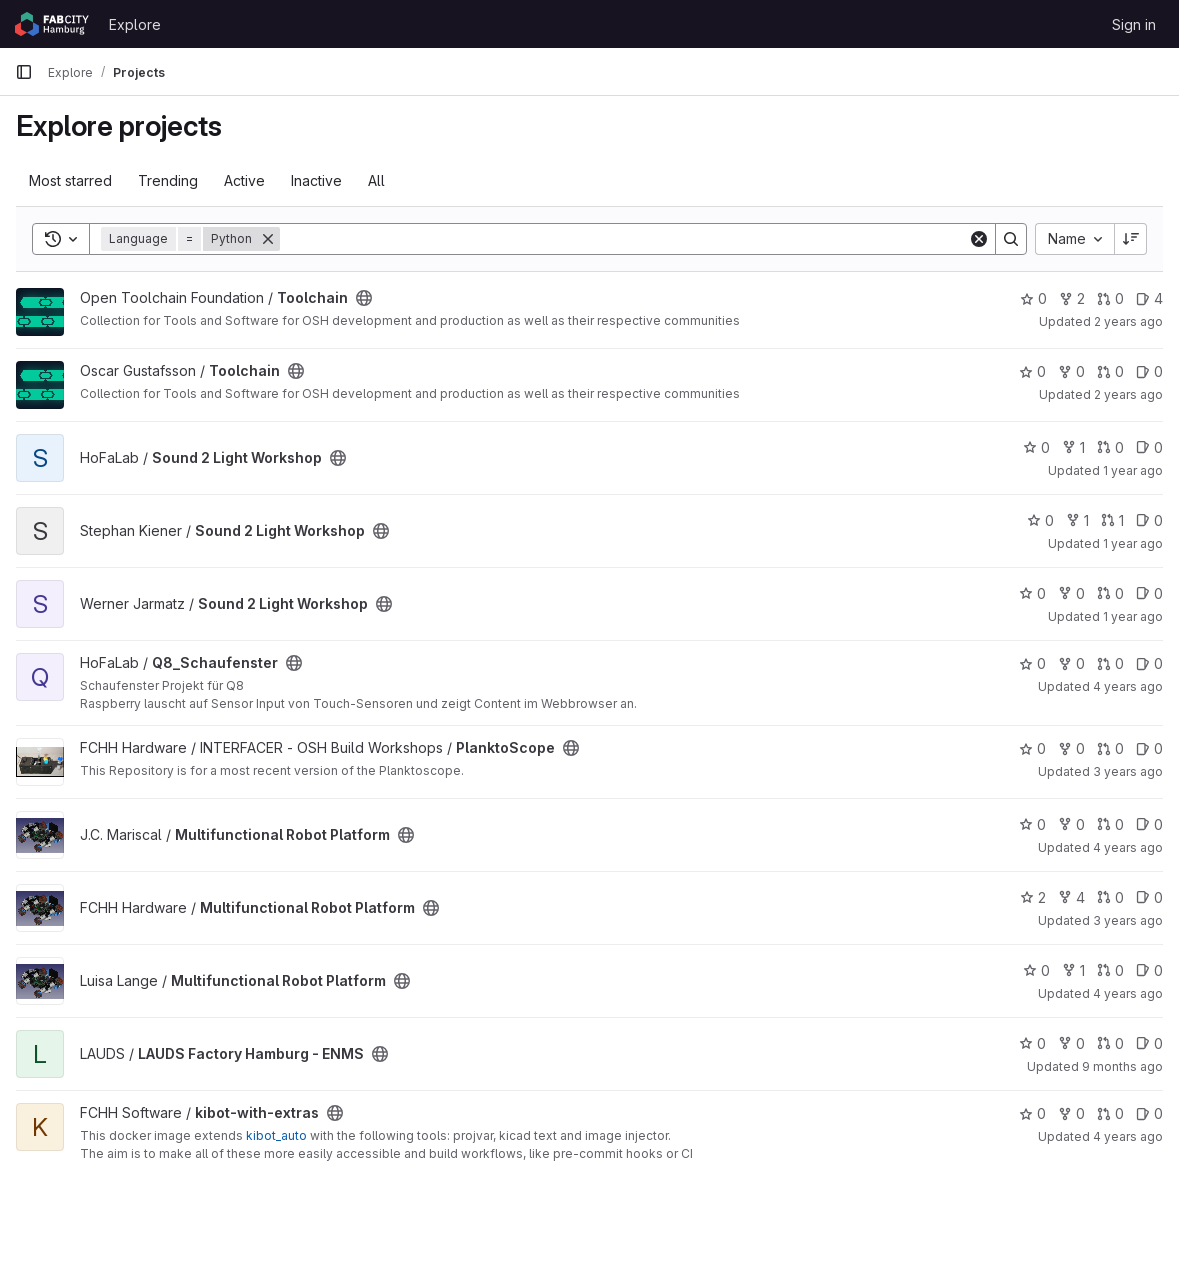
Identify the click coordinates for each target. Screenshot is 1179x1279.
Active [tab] (244, 180)
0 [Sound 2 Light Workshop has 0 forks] (1071, 593)
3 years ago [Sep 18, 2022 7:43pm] (1128, 920)
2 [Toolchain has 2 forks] (1072, 298)
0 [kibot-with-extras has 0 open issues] (1149, 1113)
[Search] (624, 239)
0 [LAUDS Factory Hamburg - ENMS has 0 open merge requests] (1110, 1043)
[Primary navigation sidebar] (24, 72)
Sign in (1134, 24)
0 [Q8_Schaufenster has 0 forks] (1071, 663)
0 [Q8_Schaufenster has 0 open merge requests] (1110, 663)
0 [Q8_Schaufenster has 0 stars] (1032, 663)
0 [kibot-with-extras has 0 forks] (1071, 1113)
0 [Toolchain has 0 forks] (1071, 371)
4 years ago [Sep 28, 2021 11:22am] (1128, 686)
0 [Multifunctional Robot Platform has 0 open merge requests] (1110, 824)
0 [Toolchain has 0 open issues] (1149, 371)
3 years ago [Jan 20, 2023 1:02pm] (1128, 771)
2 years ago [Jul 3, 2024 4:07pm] (1128, 321)
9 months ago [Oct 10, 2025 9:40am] (1122, 1066)
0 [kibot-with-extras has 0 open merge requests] (1110, 1113)
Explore (135, 24)
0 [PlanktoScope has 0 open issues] (1149, 748)
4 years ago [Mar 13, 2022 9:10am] (1128, 1136)
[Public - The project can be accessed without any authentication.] (364, 298)
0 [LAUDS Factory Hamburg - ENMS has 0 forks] (1071, 1043)
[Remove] (268, 239)
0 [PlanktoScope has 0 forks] (1071, 748)
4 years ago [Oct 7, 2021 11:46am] (1128, 847)
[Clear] (979, 239)
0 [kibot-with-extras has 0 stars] (1032, 1113)
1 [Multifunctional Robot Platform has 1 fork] (1073, 970)
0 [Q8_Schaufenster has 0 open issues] (1149, 663)
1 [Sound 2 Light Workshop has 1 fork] (1073, 447)
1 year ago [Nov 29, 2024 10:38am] (1133, 616)
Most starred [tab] (70, 180)
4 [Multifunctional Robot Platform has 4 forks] (1071, 897)
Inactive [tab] (316, 180)
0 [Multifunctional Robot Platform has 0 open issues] (1149, 824)
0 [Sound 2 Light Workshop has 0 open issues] (1149, 447)
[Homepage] (52, 24)
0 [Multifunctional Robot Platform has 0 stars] (1032, 824)
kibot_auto (276, 1135)
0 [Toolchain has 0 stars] (1033, 298)
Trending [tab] (168, 180)
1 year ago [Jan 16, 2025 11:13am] (1133, 470)
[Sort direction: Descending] (1131, 239)
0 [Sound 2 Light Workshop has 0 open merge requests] (1110, 447)
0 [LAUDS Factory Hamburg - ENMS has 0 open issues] (1149, 1043)
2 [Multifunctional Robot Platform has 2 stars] (1033, 897)
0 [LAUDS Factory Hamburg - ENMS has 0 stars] (1032, 1043)
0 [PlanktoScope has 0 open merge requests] (1110, 748)
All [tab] (376, 180)
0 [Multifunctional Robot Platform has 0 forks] (1071, 824)
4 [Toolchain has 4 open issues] (1149, 298)
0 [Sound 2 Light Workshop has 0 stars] (1036, 447)
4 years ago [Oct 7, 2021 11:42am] (1128, 993)
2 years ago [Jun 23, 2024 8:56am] (1128, 394)
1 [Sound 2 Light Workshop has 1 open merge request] (1112, 520)
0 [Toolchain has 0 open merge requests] (1110, 298)
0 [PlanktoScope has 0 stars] (1032, 748)
